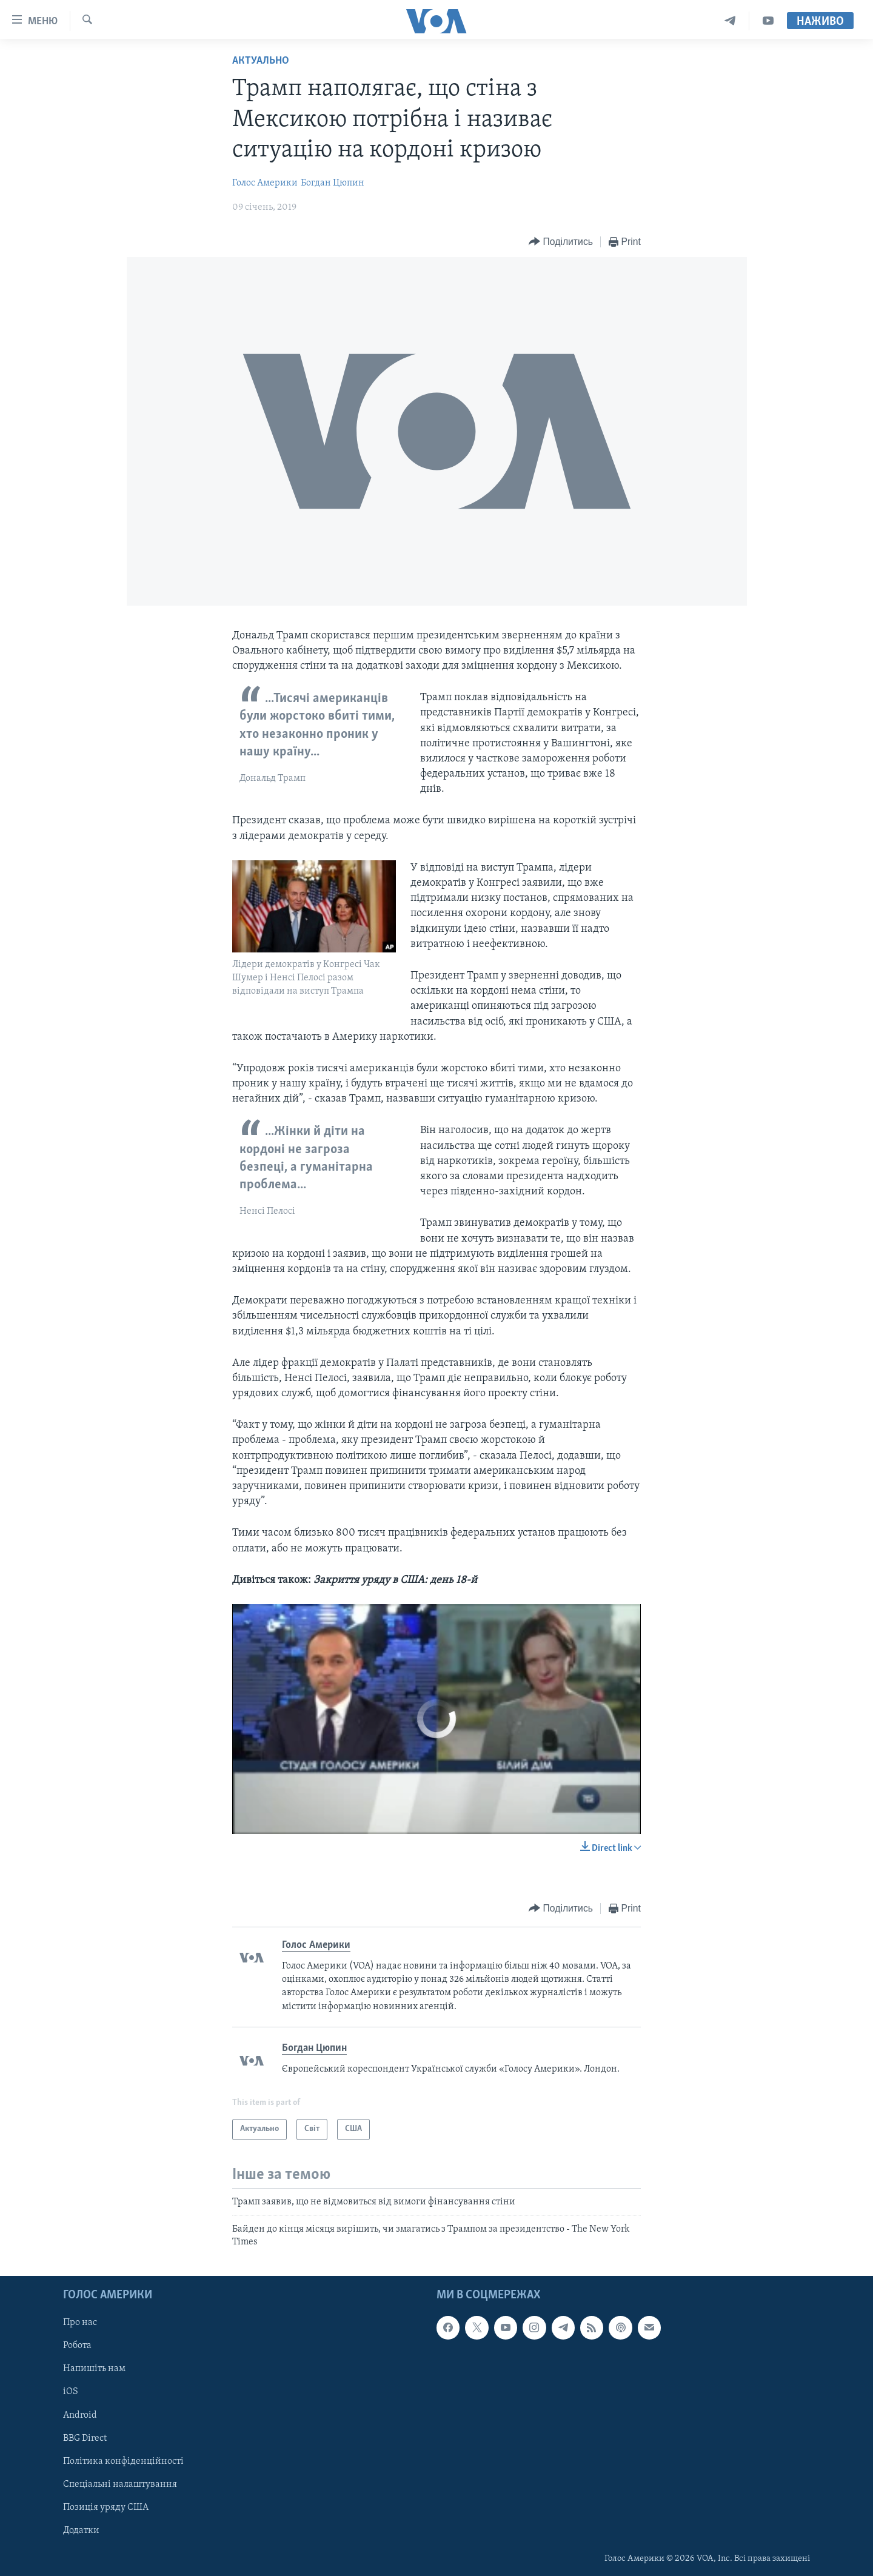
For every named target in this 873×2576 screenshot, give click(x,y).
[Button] (561, 242)
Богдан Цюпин (332, 183)
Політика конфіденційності (123, 2461)
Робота (77, 2345)
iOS (70, 2392)
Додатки (81, 2530)
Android (80, 2415)
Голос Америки (265, 183)
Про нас (80, 2322)
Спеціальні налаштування (120, 2484)
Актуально (260, 61)
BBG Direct (85, 2438)
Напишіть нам (94, 2369)
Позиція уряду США (106, 2507)
